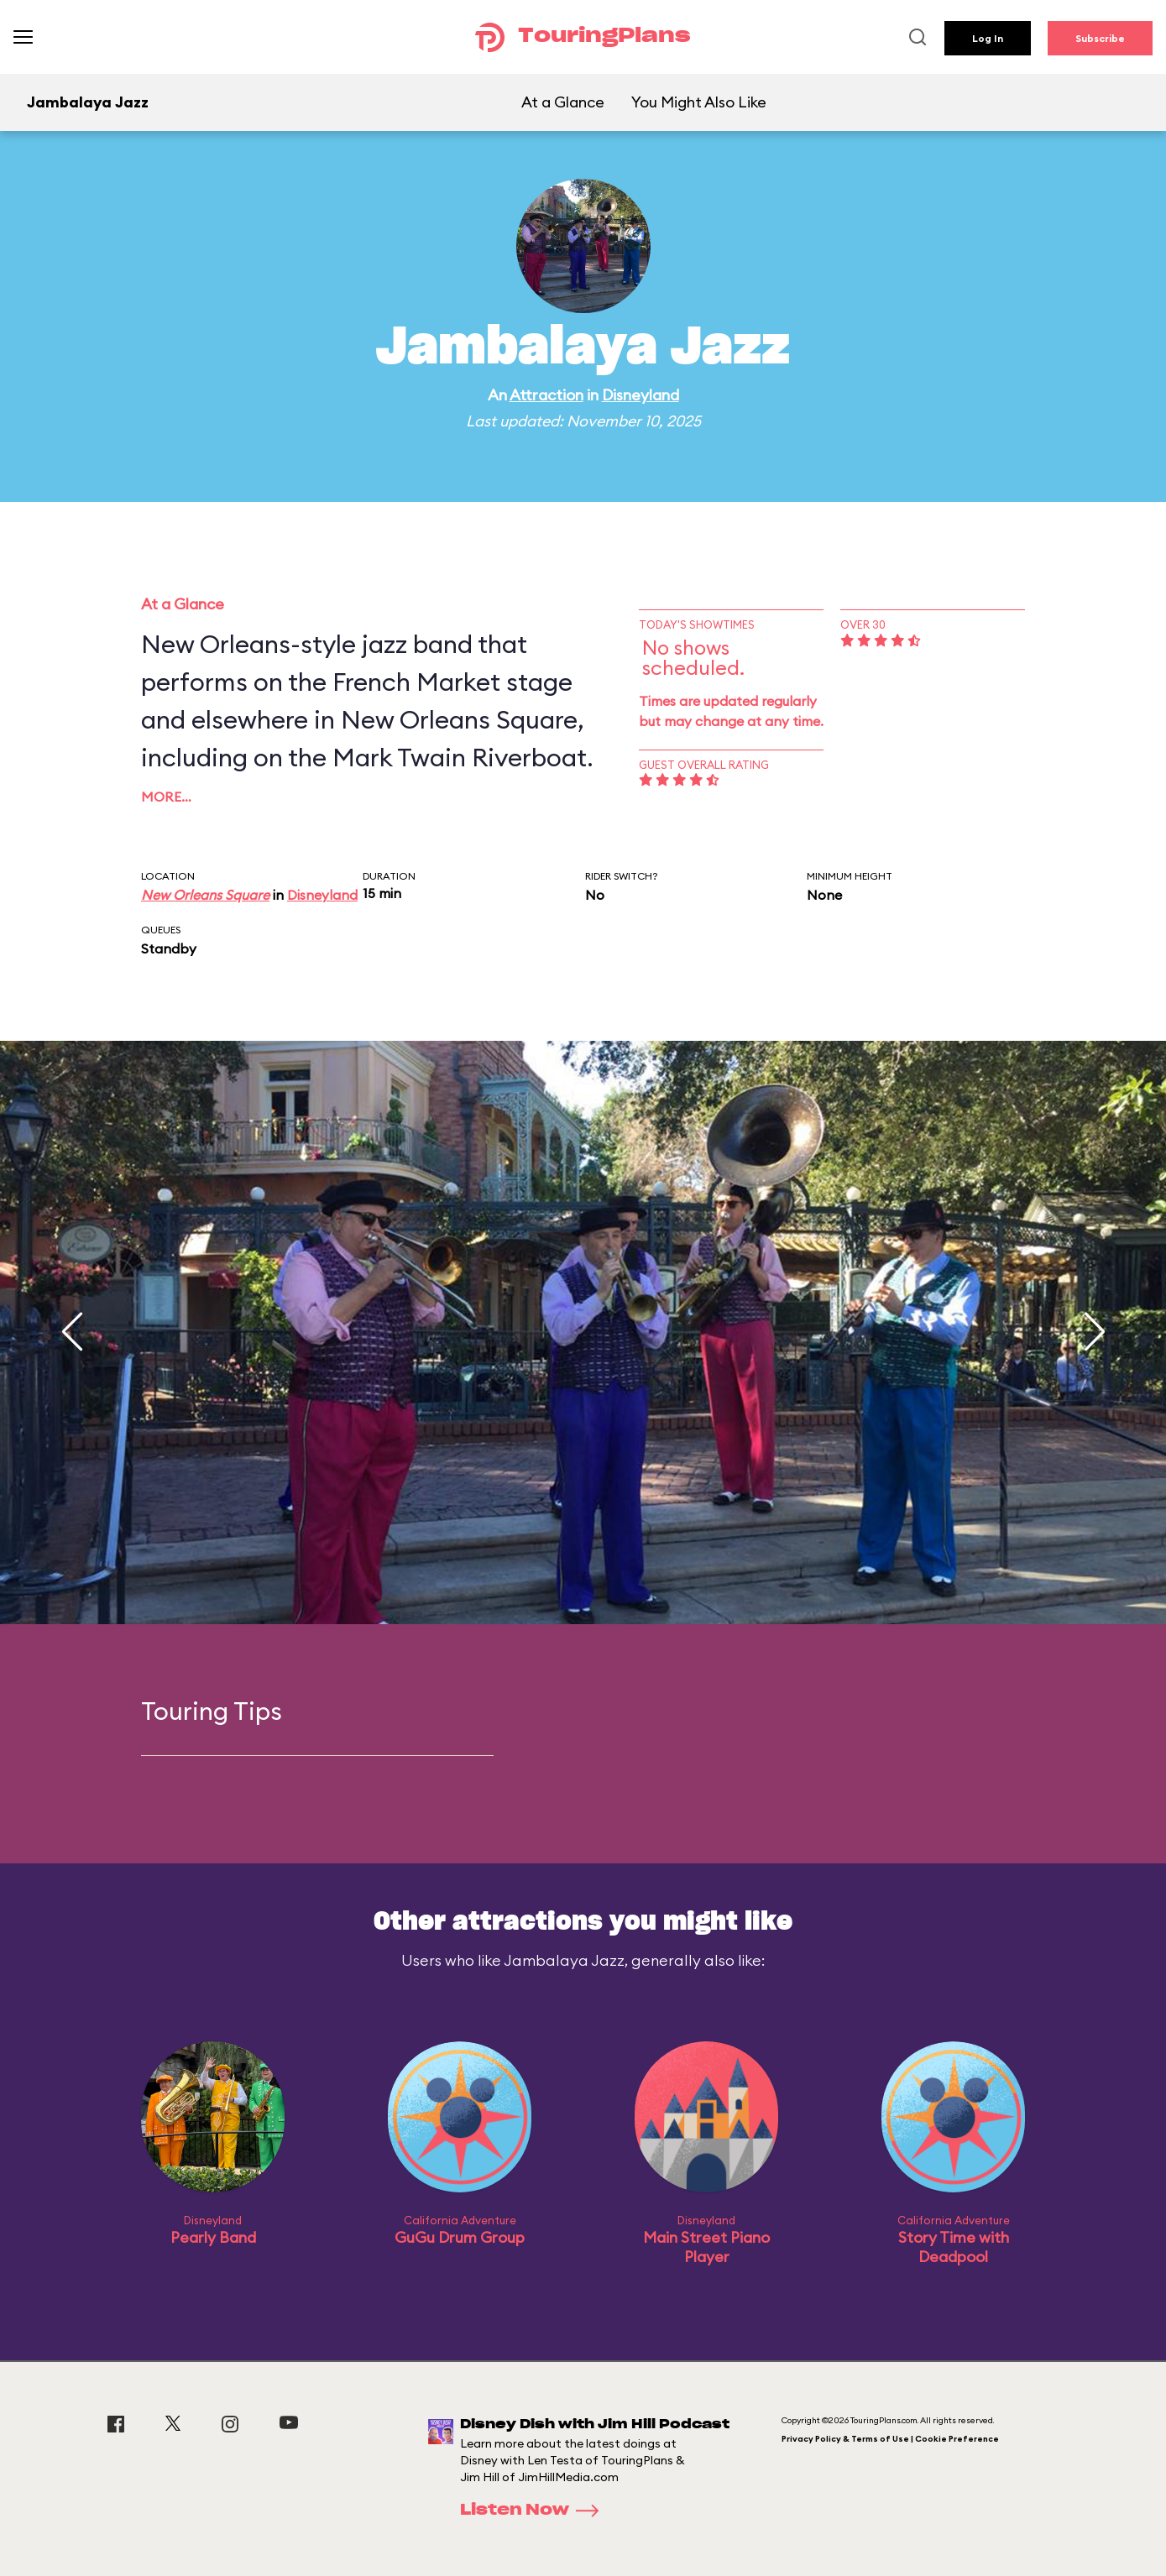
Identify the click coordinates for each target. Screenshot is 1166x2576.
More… (166, 796)
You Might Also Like (698, 102)
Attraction (546, 395)
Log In (987, 38)
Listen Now (534, 2510)
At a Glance (562, 102)
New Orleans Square (205, 894)
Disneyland (640, 395)
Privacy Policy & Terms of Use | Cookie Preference (890, 2438)
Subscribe (1100, 38)
